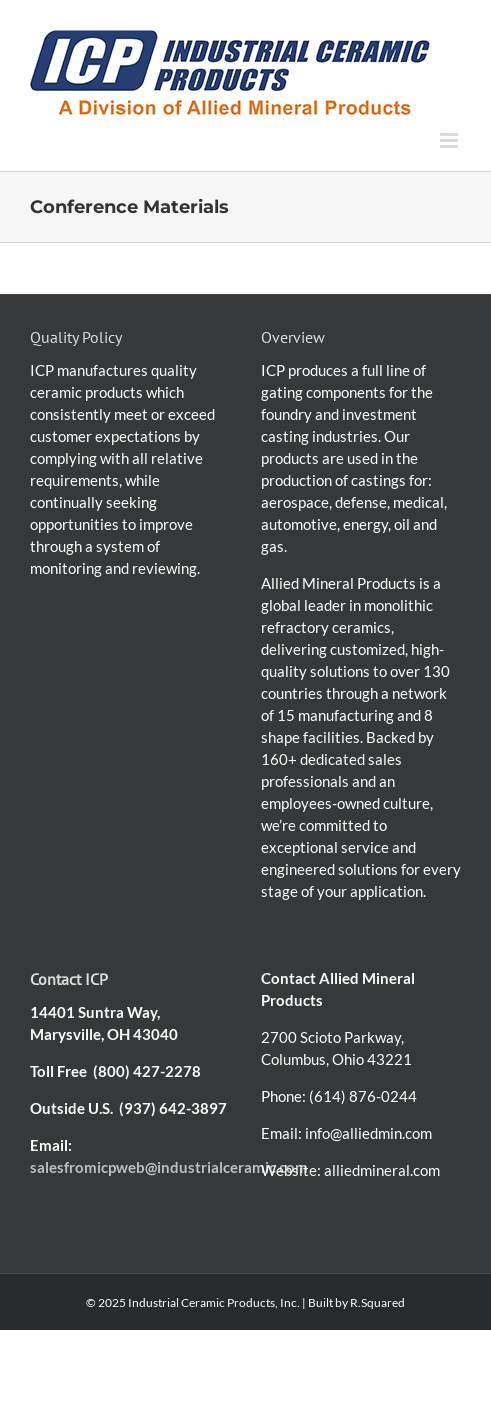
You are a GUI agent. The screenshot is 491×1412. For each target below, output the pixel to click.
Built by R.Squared (356, 1302)
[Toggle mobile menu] (450, 140)
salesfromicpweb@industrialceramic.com (169, 1167)
